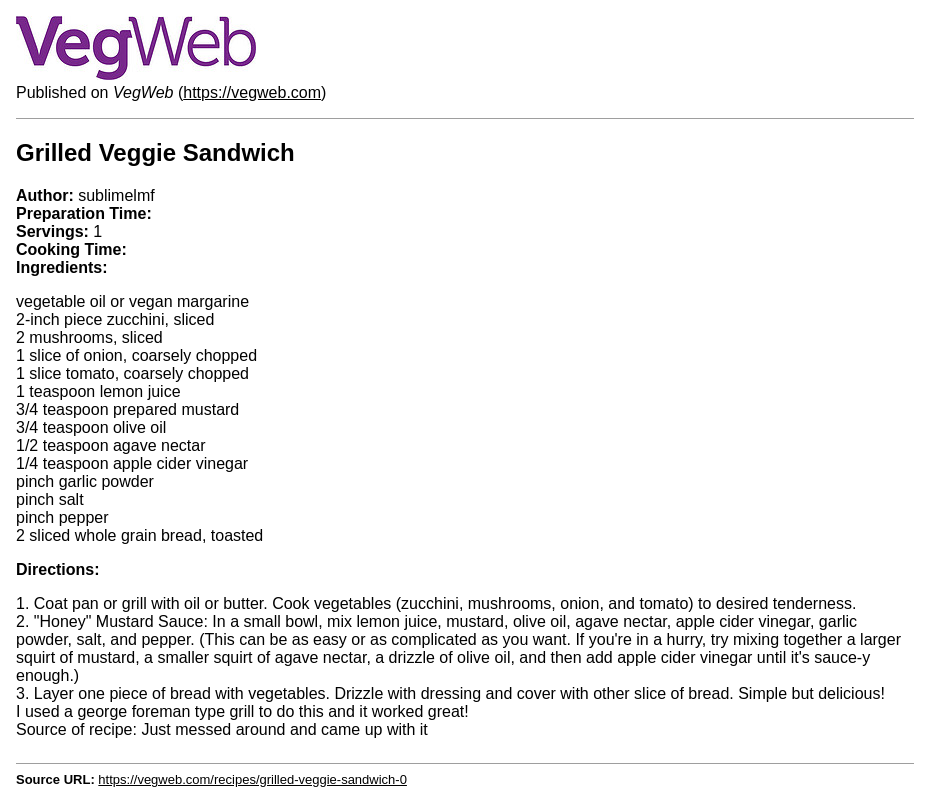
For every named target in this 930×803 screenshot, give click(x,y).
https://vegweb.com (252, 92)
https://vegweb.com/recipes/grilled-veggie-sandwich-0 (252, 779)
